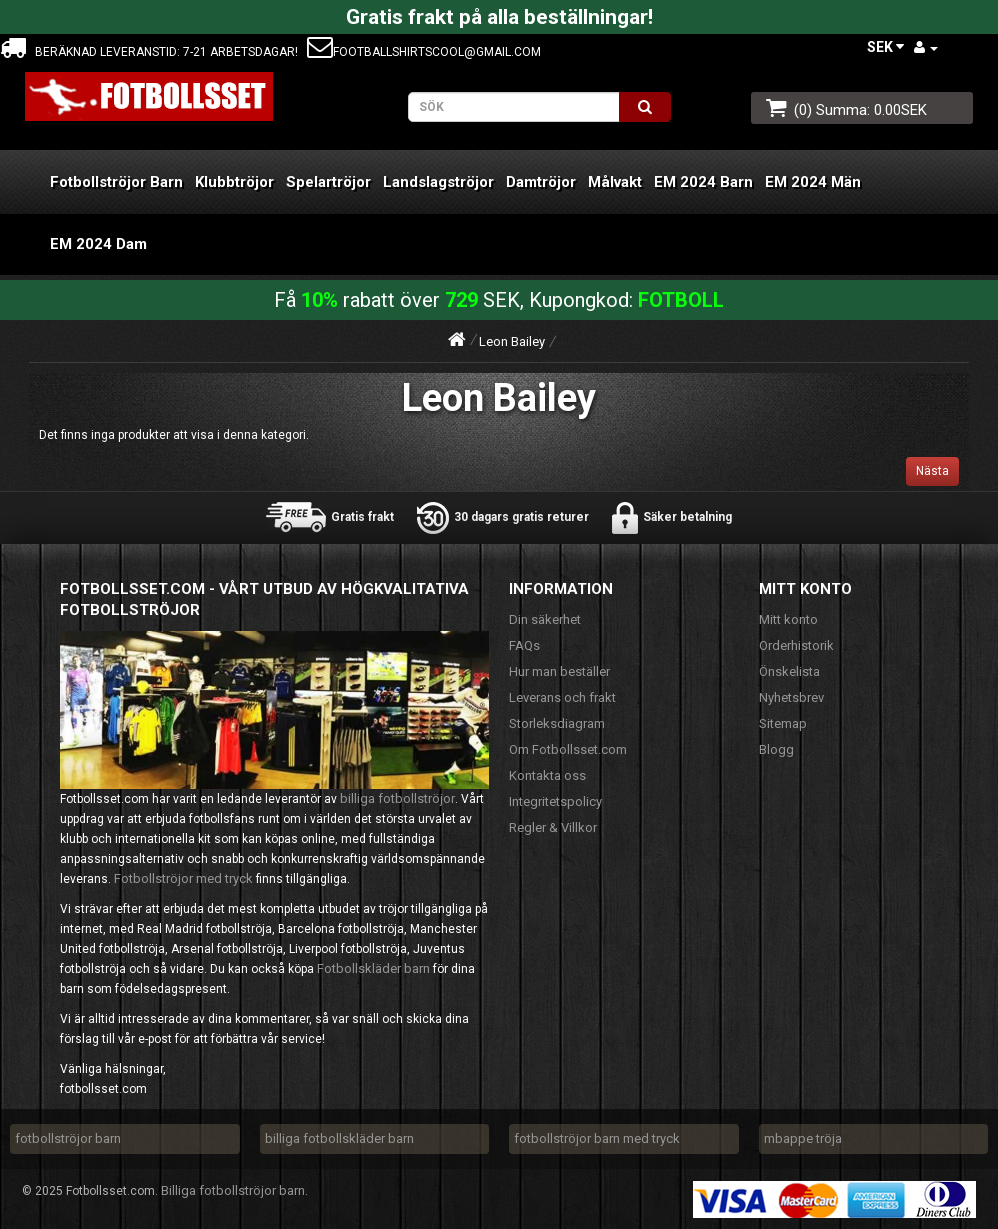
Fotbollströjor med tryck (183, 878)
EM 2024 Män (813, 182)
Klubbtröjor (234, 182)
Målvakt (615, 182)
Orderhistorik (796, 645)
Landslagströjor (438, 182)
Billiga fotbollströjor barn (233, 1190)
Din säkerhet (545, 619)
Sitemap (783, 723)
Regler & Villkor (553, 827)
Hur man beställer (559, 671)
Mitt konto (788, 619)
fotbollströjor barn (68, 1138)
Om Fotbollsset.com (568, 749)
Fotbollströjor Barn (116, 182)
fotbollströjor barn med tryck (597, 1138)
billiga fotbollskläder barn (339, 1138)
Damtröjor (541, 182)
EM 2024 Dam (98, 244)
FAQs (524, 645)
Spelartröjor (328, 182)
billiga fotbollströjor (397, 798)
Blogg (776, 749)
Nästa (932, 471)
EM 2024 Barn (703, 182)
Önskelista (789, 671)
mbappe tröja (803, 1138)
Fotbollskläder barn (373, 968)
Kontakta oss (547, 775)
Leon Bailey (512, 341)
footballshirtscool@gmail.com (424, 52)
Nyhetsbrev (791, 697)
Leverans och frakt (562, 697)
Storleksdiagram (557, 723)
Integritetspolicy (555, 801)
